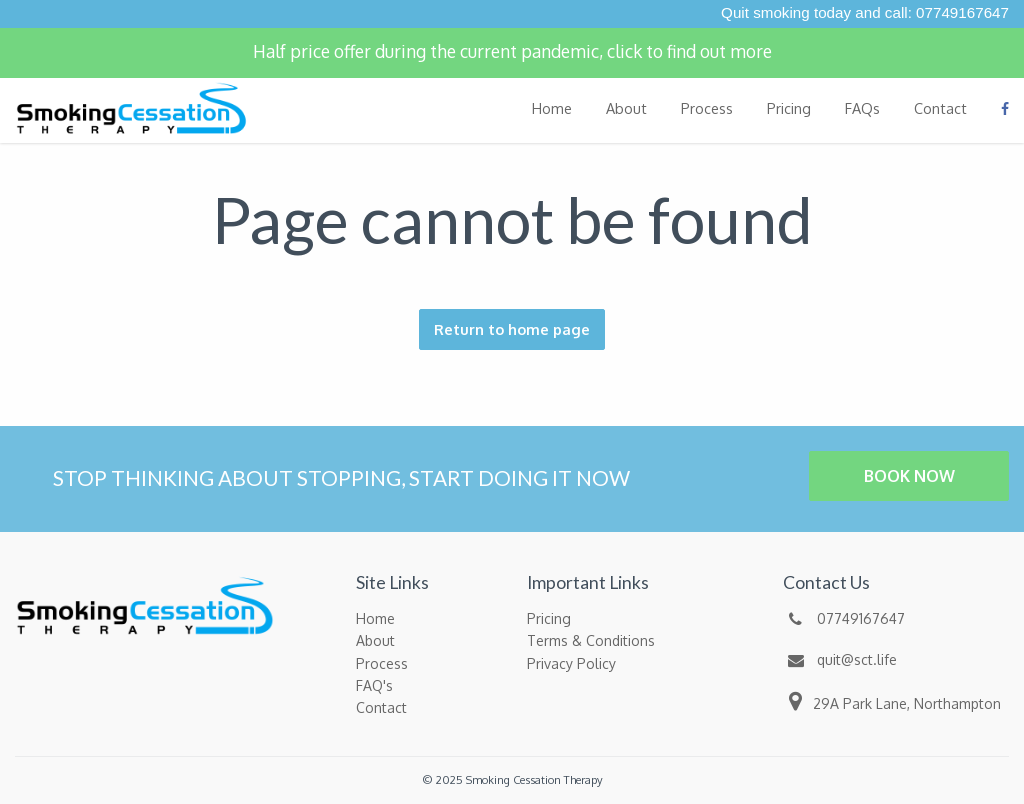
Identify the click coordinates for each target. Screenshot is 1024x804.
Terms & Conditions (591, 640)
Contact (940, 108)
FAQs (862, 108)
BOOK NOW (909, 476)
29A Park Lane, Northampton (892, 701)
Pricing (789, 108)
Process (707, 108)
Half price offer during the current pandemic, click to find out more (512, 51)
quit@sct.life (840, 659)
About (626, 108)
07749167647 (844, 618)
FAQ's (374, 685)
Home (552, 108)
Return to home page (512, 329)
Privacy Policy (571, 663)
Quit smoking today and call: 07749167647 (865, 12)
